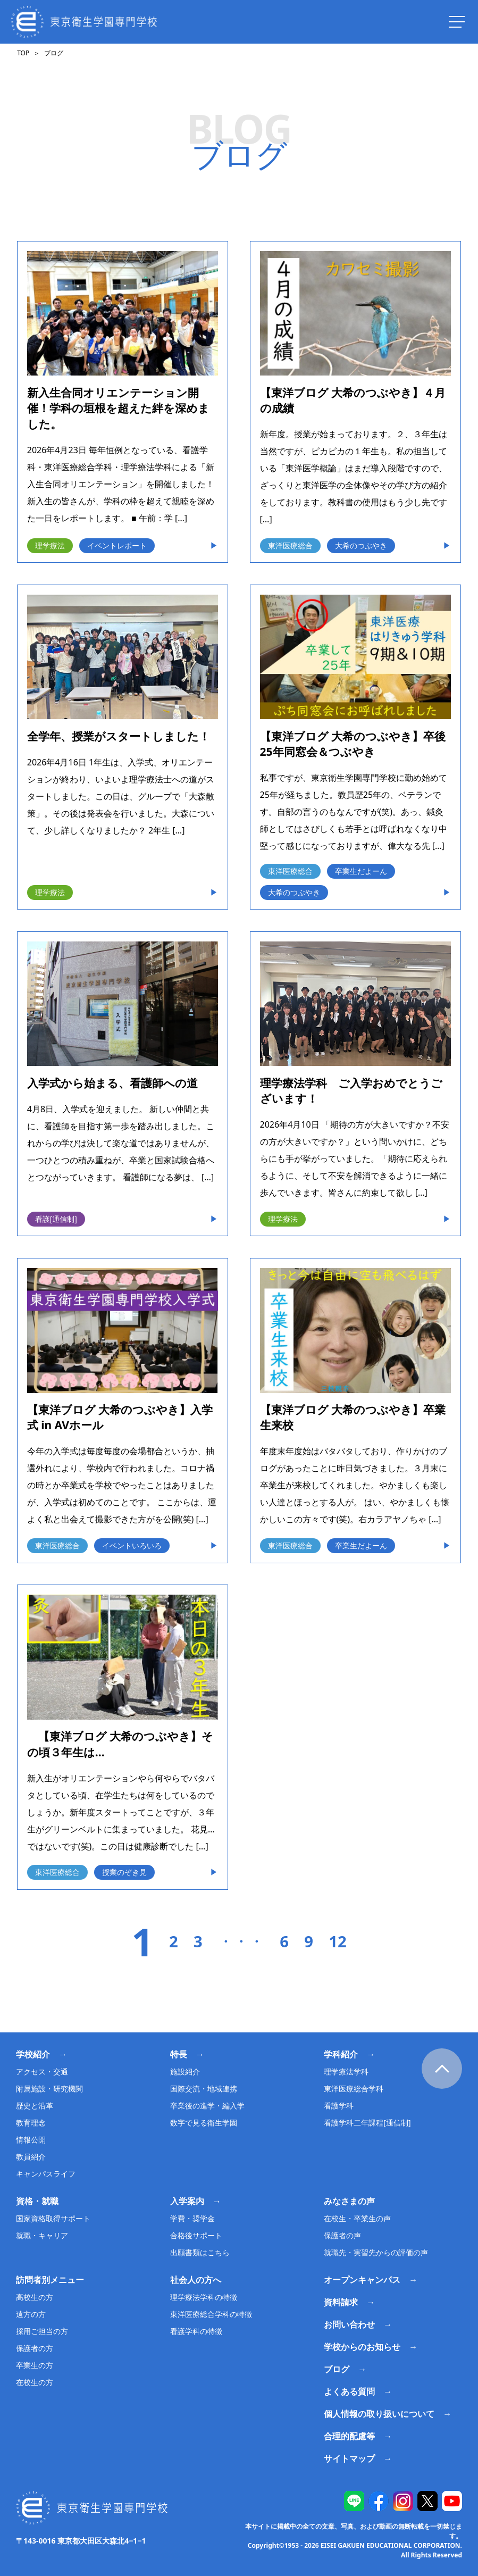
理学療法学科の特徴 (203, 2297)
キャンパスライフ (46, 2174)
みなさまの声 (349, 2201)
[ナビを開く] (457, 22)
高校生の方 (34, 2297)
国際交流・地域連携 (203, 2088)
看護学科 (339, 2105)
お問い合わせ (349, 2324)
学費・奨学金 (192, 2218)
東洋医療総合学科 (353, 2088)
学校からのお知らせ (362, 2347)
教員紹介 (31, 2157)
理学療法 (50, 545)
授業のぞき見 (124, 1872)
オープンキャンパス (362, 2280)
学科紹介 (341, 2054)
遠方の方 (31, 2314)
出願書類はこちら (200, 2252)
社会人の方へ (195, 2280)
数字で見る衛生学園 (203, 2123)
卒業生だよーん (361, 871)
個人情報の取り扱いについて (379, 2414)
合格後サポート (196, 2235)
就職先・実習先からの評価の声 (376, 2252)
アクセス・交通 (42, 2071)
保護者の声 (342, 2235)
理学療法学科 (346, 2071)
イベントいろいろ (132, 1545)
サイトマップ (349, 2458)
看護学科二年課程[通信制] (367, 2123)
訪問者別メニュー (50, 2280)
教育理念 (31, 2123)
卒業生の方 (34, 2365)
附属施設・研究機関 (49, 2088)
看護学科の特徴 (196, 2331)
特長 (178, 2054)
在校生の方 (34, 2382)
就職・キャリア (42, 2235)
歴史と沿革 (34, 2105)
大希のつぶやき (361, 545)
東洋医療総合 (290, 545)
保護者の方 (34, 2348)
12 (337, 1941)
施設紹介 (185, 2071)
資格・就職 (37, 2201)
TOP (23, 52)
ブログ (336, 2369)
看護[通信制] (56, 1219)
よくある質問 (349, 2391)
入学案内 (187, 2201)
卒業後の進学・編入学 (207, 2105)
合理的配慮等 (349, 2436)
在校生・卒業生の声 (357, 2218)
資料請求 (341, 2302)
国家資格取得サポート (53, 2218)
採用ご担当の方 (42, 2331)
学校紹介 (33, 2054)
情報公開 (31, 2140)
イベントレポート (117, 545)
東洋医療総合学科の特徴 (211, 2314)
